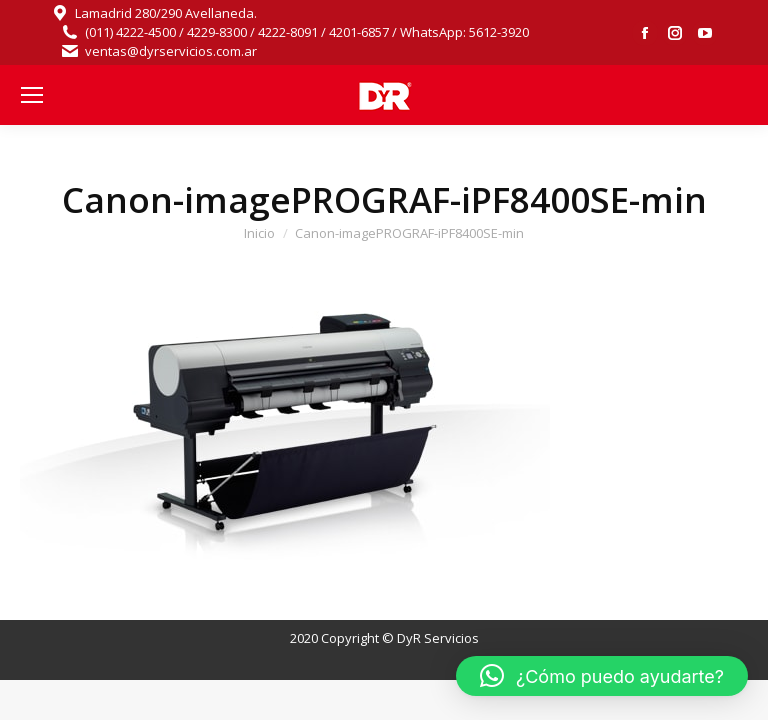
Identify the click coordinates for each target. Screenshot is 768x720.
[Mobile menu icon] (32, 95)
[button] (602, 676)
